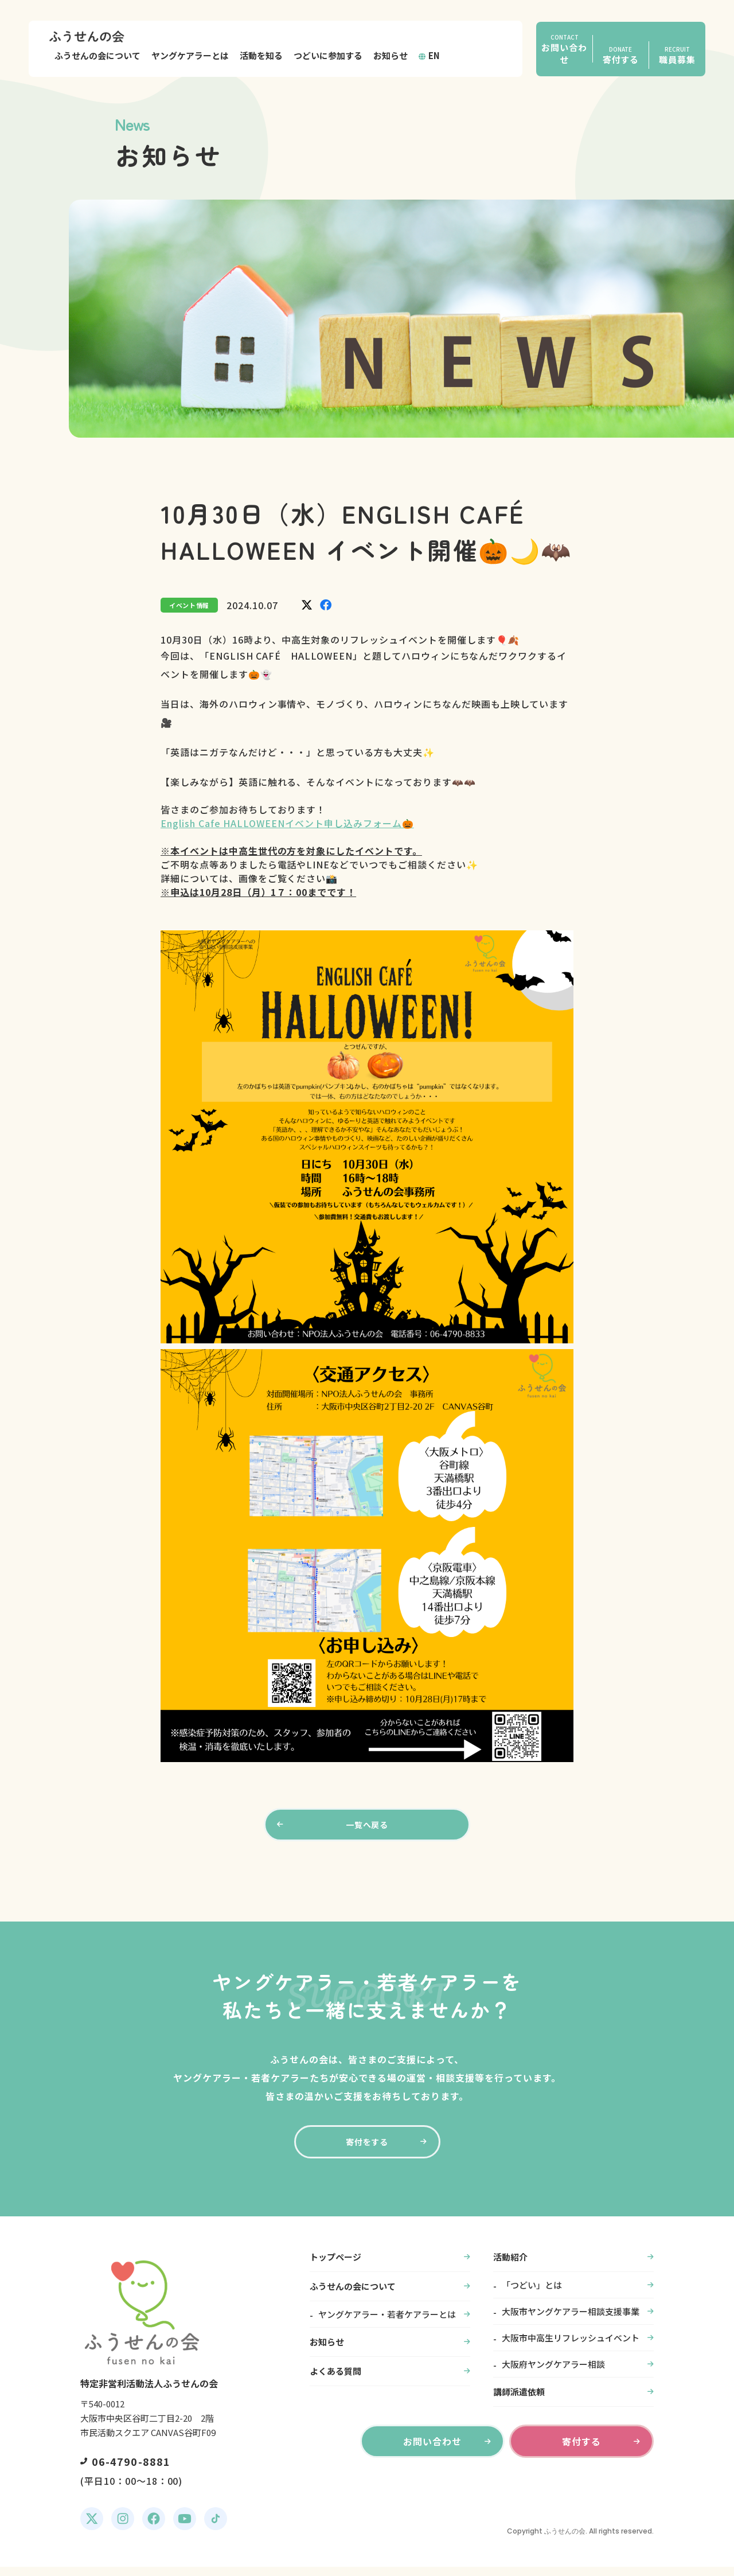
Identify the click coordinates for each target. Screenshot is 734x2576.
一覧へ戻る (367, 1827)
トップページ (335, 2266)
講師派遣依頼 (519, 2401)
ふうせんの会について (97, 55)
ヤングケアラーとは (190, 55)
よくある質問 (335, 2380)
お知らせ (390, 55)
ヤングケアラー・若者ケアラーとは (387, 2323)
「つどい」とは (532, 2294)
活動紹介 (510, 2266)
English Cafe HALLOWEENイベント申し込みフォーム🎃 (287, 823)
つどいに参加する (328, 55)
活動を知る (261, 55)
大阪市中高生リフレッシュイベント (570, 2347)
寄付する (581, 2450)
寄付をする (367, 2149)
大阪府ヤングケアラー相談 (553, 2373)
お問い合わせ (432, 2450)
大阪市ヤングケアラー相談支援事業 (570, 2320)
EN (434, 55)
